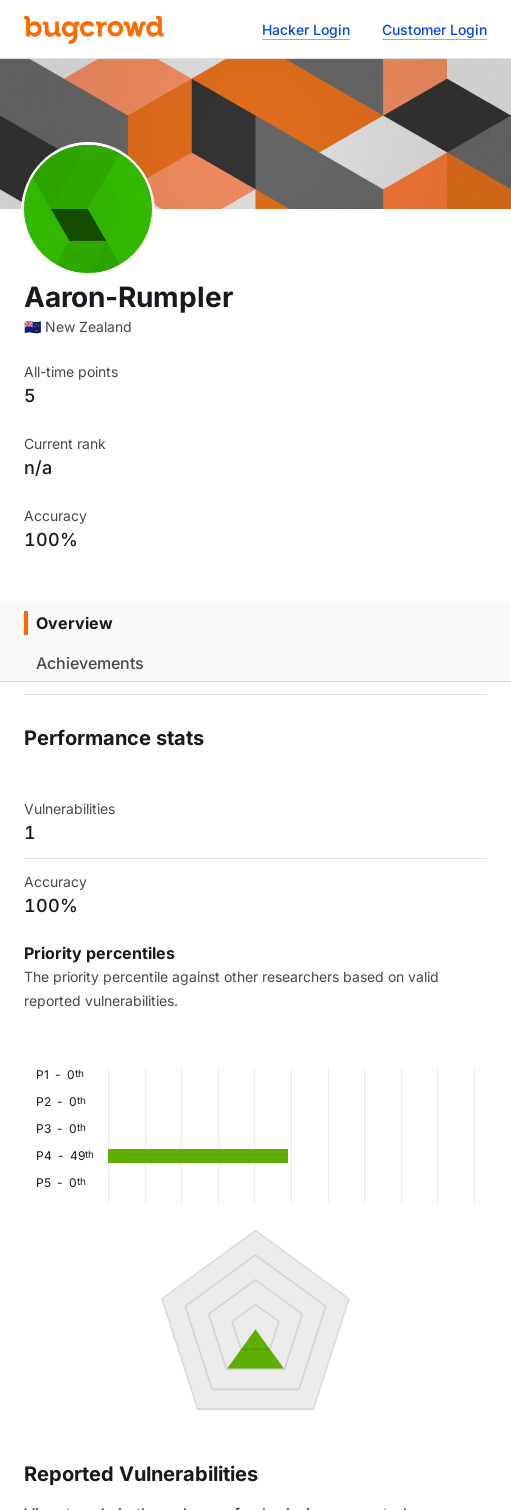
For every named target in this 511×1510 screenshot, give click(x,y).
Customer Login (434, 29)
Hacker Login (306, 29)
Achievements (90, 663)
